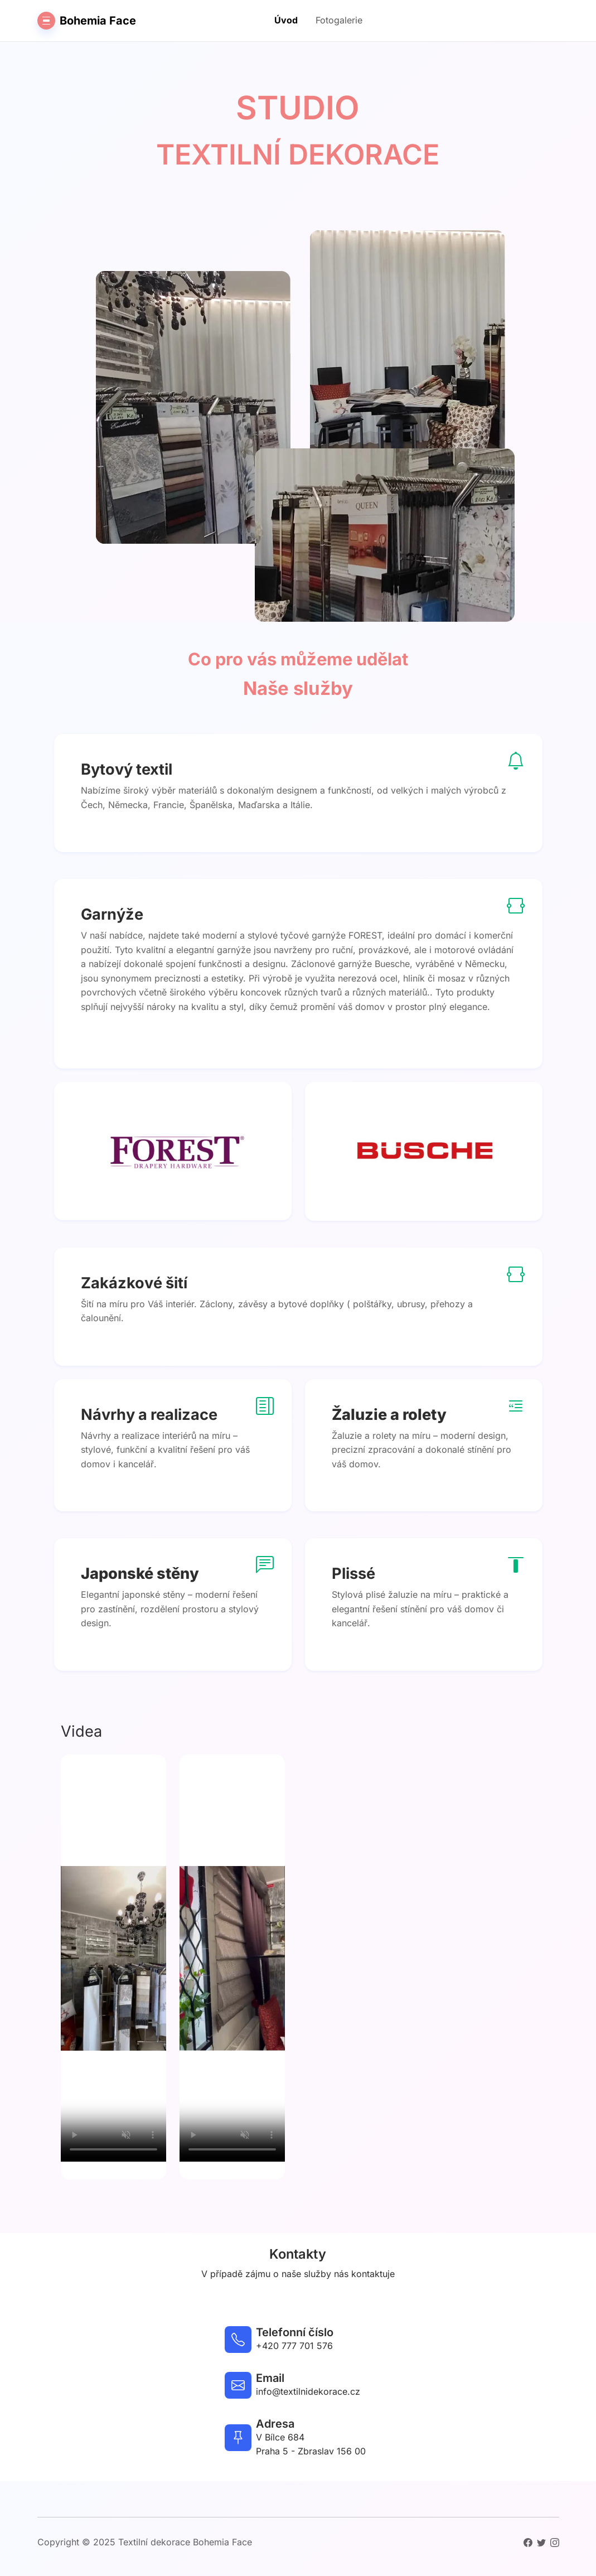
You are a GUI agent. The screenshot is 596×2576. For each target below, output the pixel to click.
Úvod (286, 20)
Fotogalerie (339, 20)
